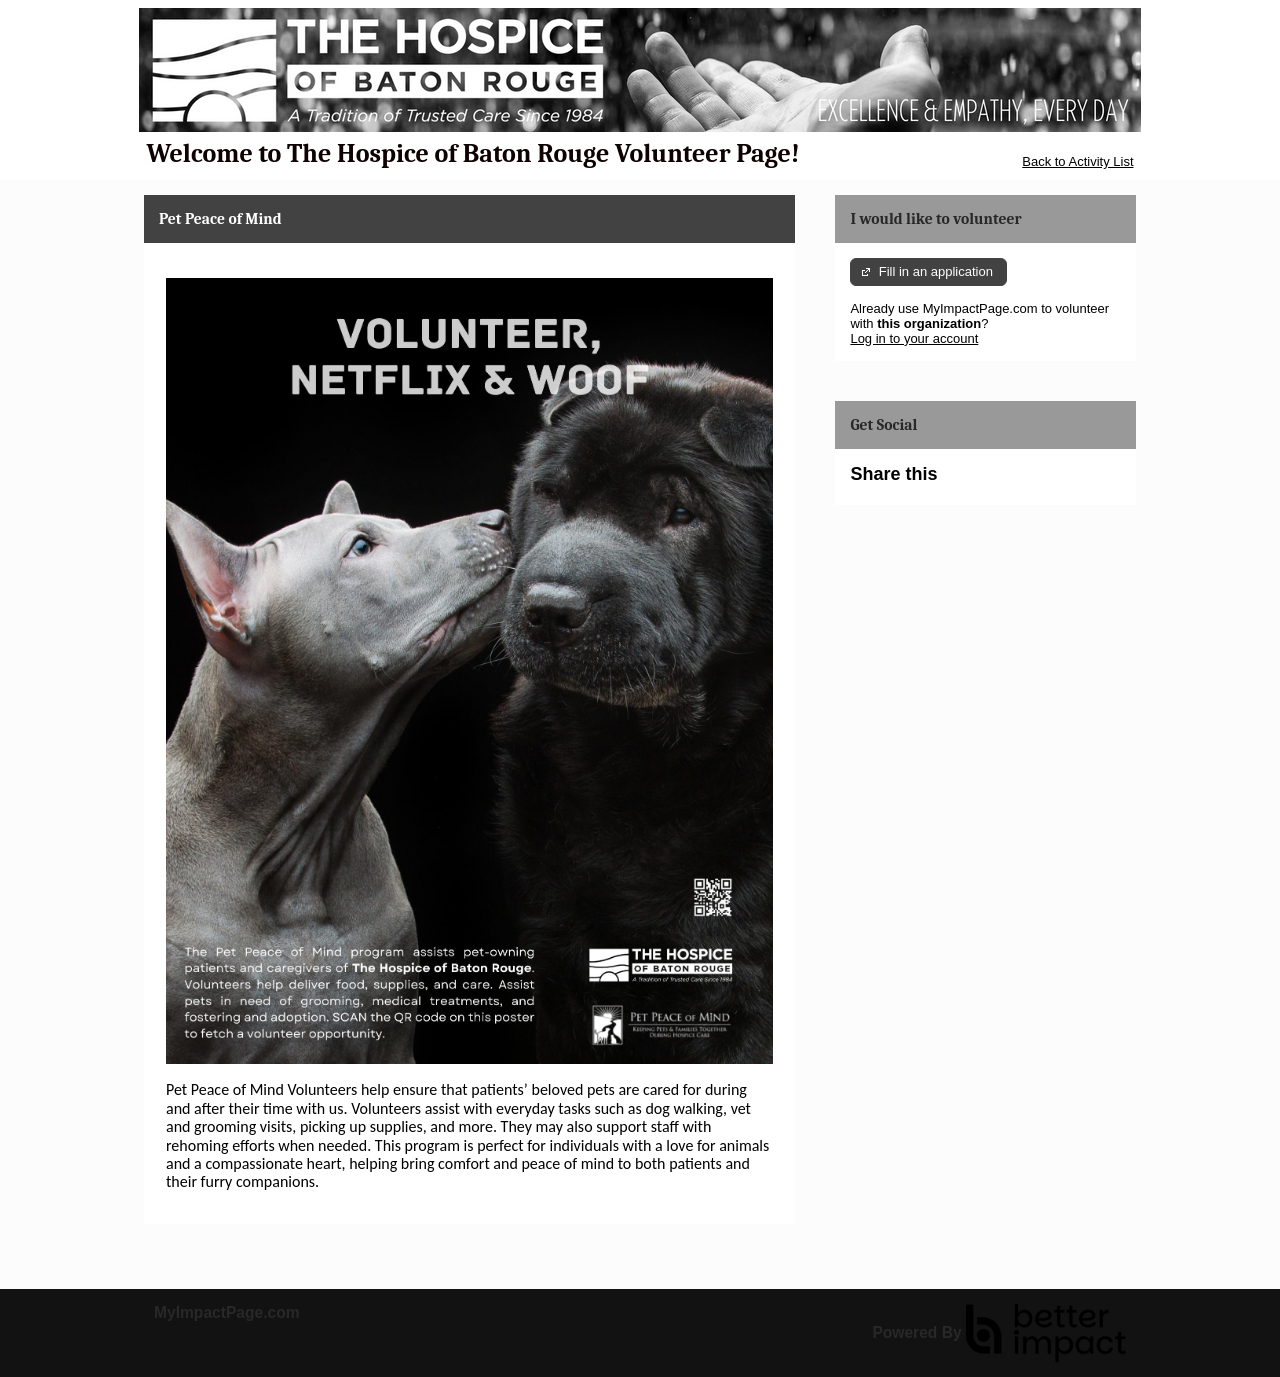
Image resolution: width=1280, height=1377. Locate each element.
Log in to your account (914, 338)
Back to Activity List (1077, 161)
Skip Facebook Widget (1002, 482)
